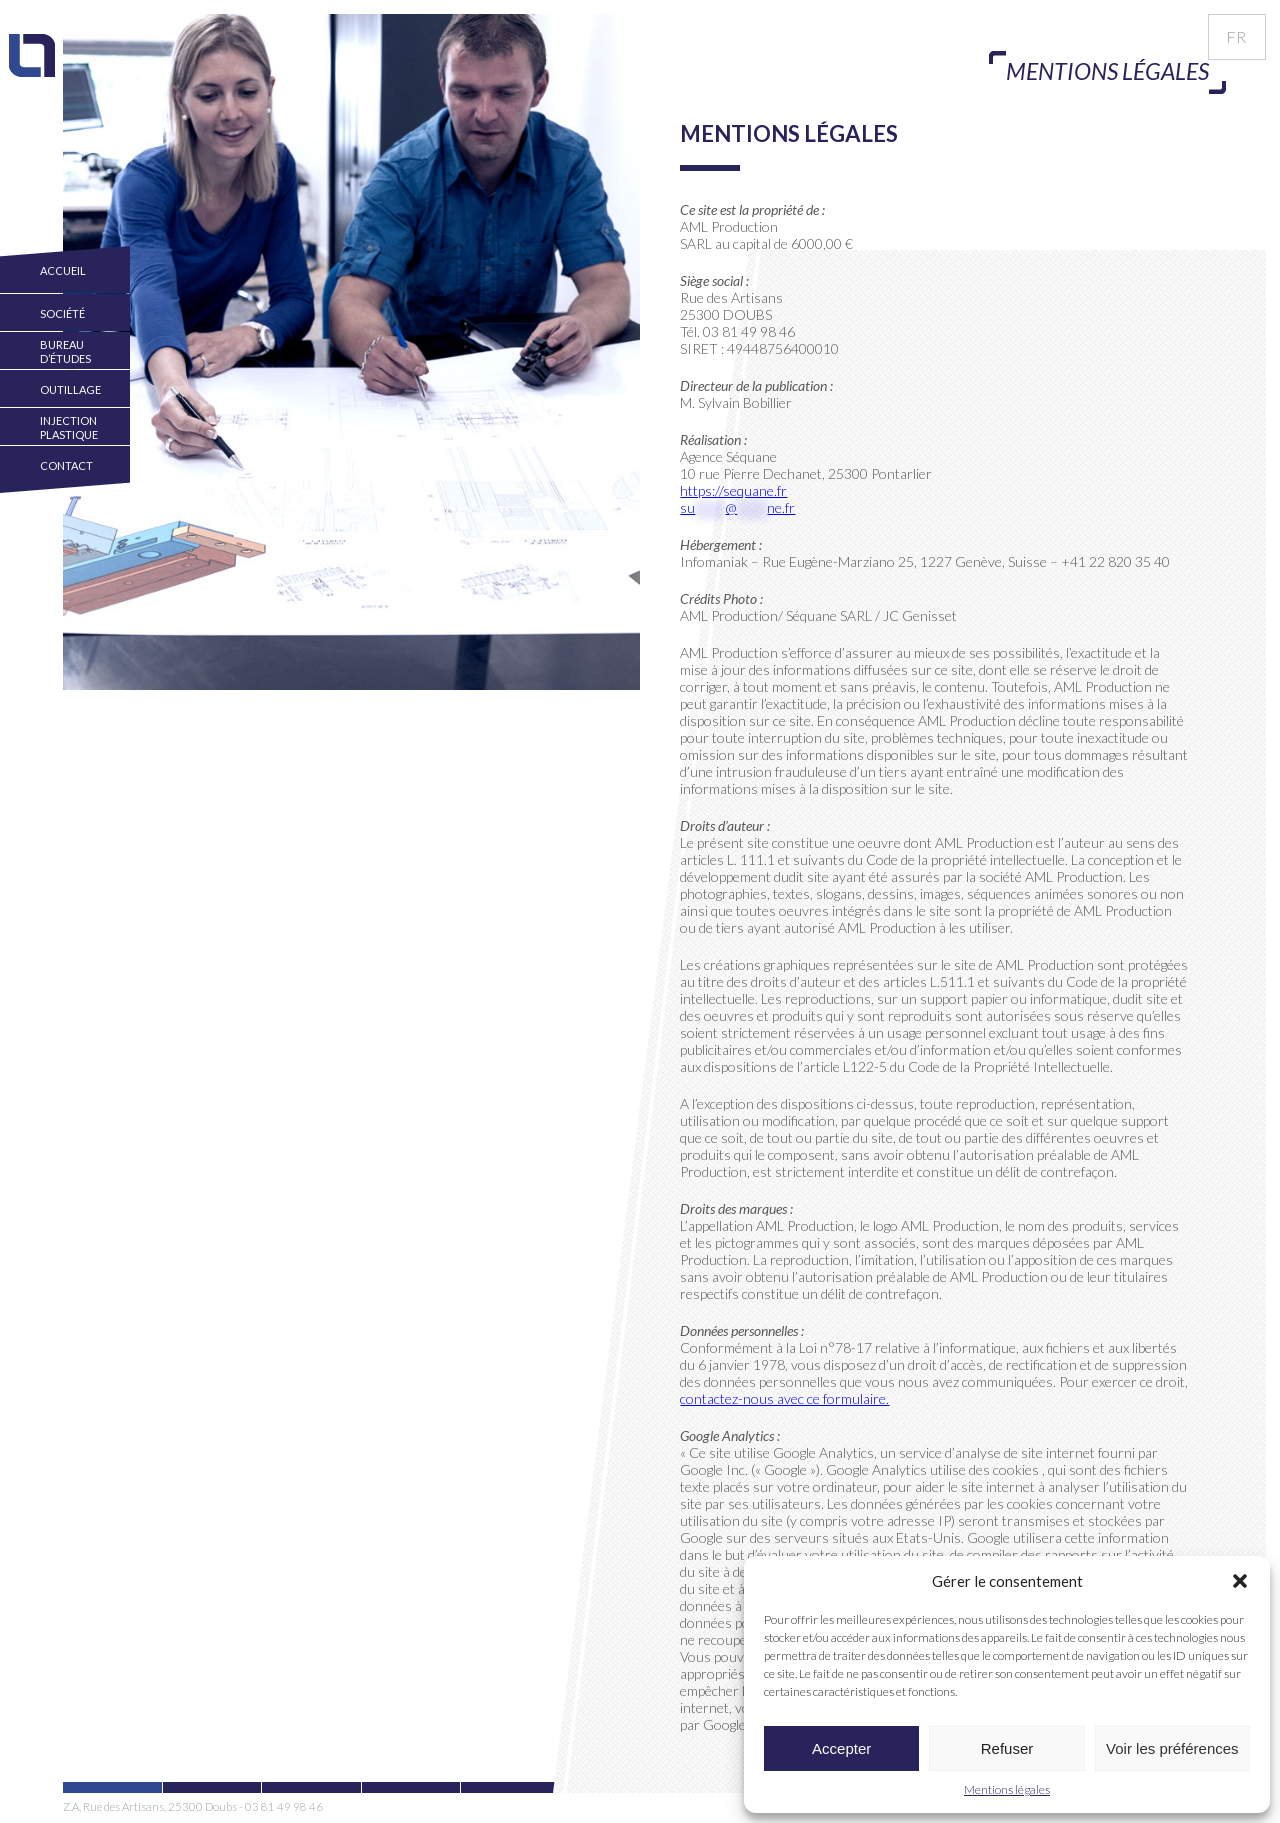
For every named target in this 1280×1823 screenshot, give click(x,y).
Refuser (1007, 1748)
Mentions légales (1007, 1789)
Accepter (841, 1748)
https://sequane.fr (733, 490)
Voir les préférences (1172, 1748)
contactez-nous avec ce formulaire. (784, 1398)
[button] (1240, 1581)
